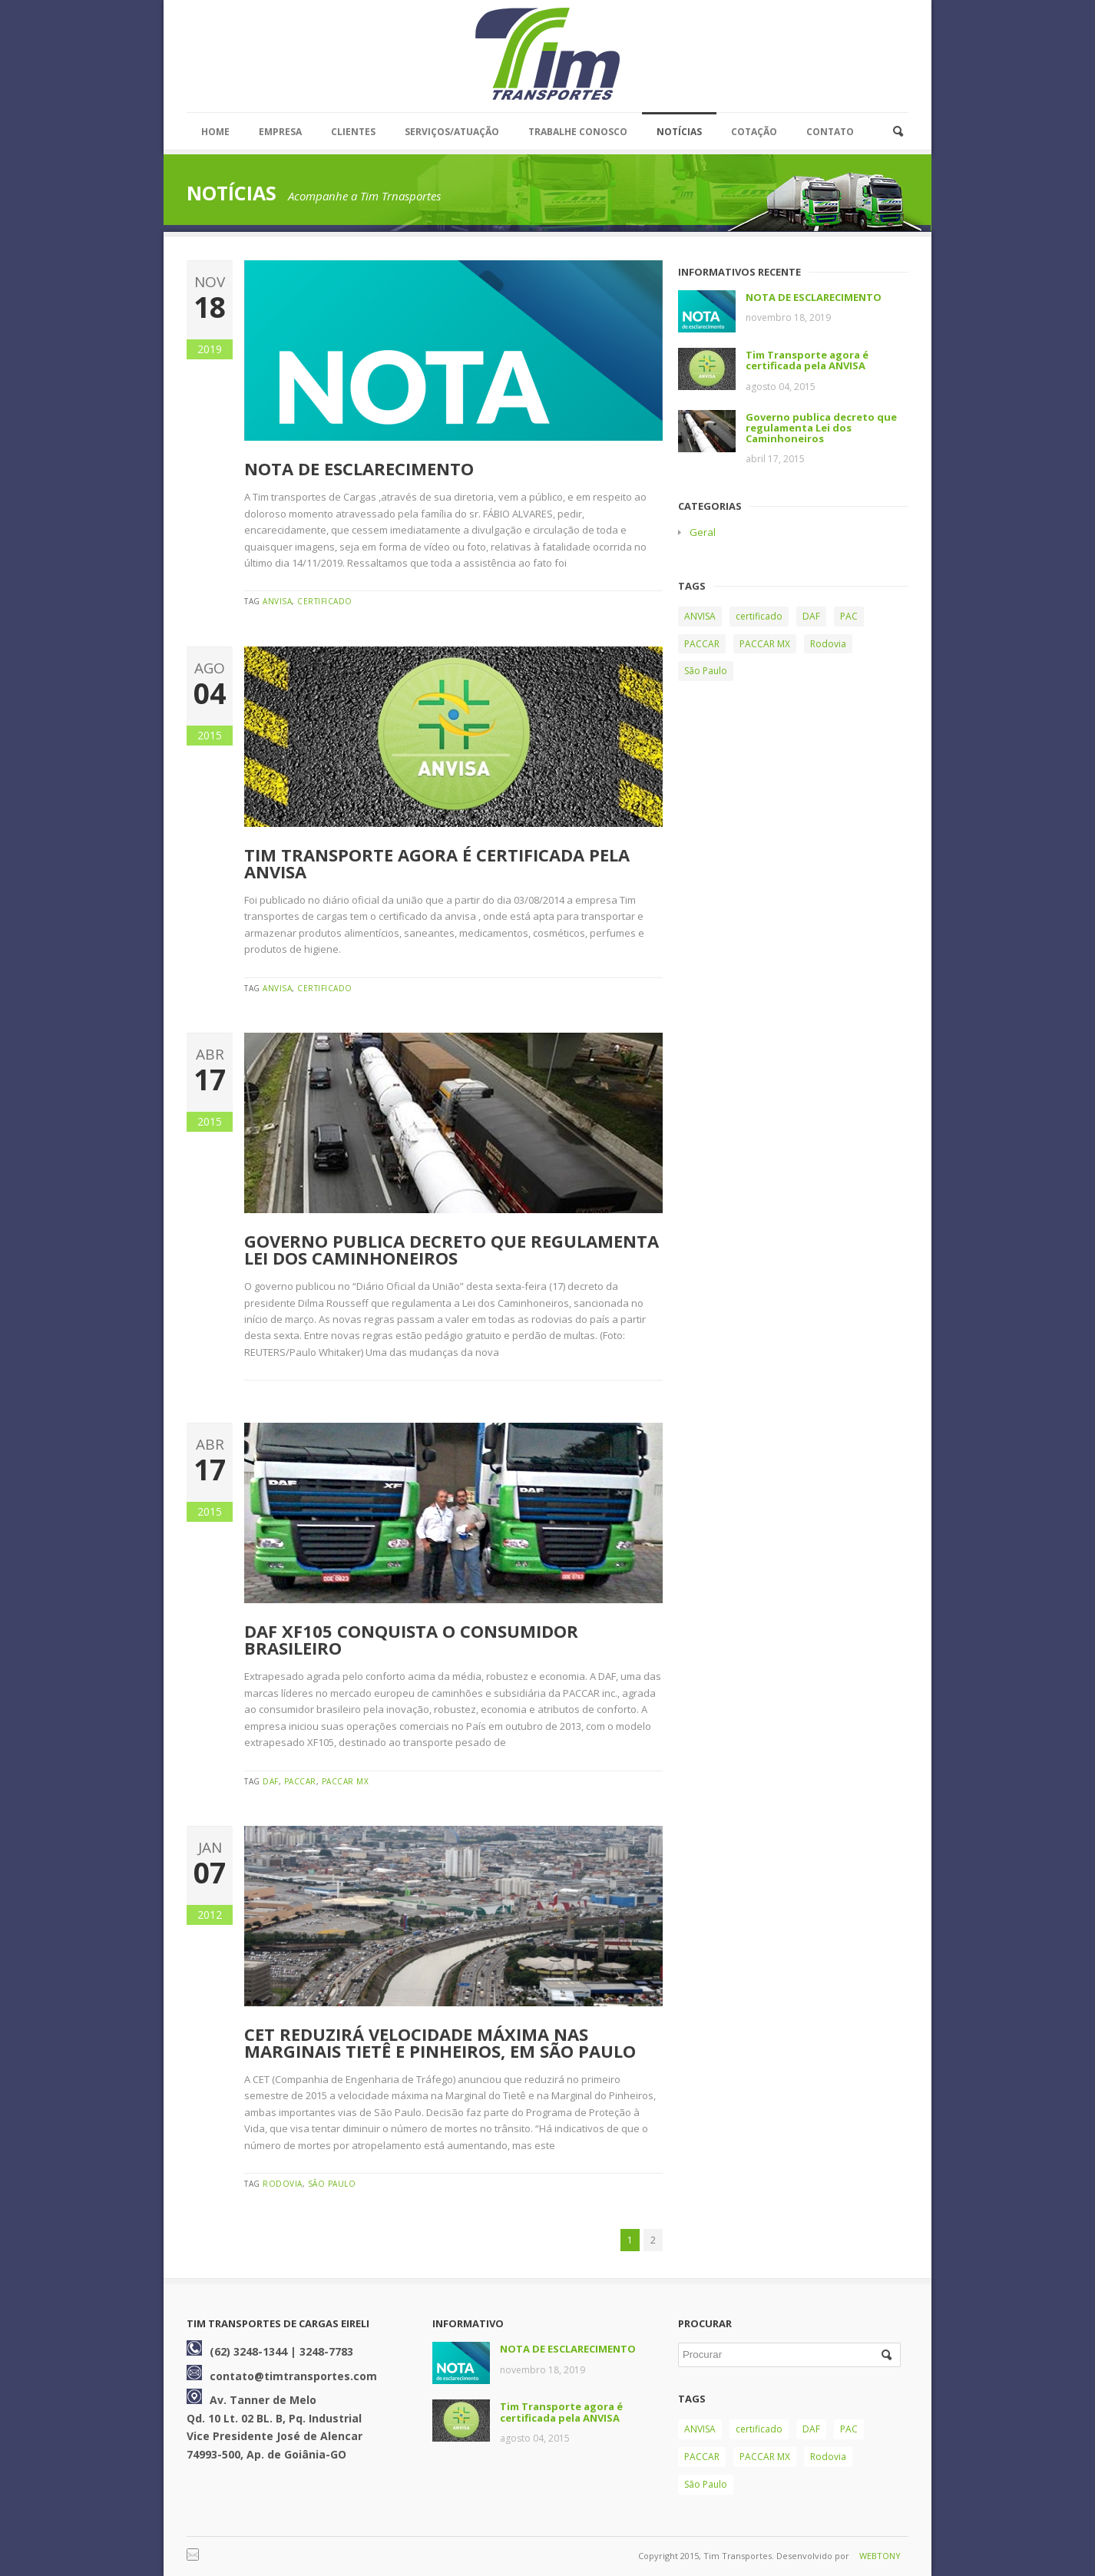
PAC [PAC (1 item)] (849, 616)
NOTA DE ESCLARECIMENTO (359, 468)
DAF (271, 1781)
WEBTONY (880, 2555)
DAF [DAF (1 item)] (811, 616)
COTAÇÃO (754, 131)
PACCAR (300, 1781)
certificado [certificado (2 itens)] (759, 616)
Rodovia (283, 2183)
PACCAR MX (345, 1781)
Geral (703, 532)
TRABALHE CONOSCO (577, 131)
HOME (215, 131)
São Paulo (332, 2183)
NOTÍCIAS (679, 131)
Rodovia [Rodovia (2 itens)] (828, 643)
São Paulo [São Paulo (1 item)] (705, 670)
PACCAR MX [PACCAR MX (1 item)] (764, 643)
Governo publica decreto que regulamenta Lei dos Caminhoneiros (451, 1249)
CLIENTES (353, 131)
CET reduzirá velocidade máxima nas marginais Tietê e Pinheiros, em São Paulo (440, 2042)
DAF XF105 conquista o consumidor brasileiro (411, 1639)
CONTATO (830, 131)
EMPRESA (280, 131)
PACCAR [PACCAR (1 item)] (702, 643)
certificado (324, 601)
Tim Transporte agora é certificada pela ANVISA (437, 863)
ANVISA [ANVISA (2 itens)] (700, 616)
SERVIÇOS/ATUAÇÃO (452, 131)
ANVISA (277, 601)
